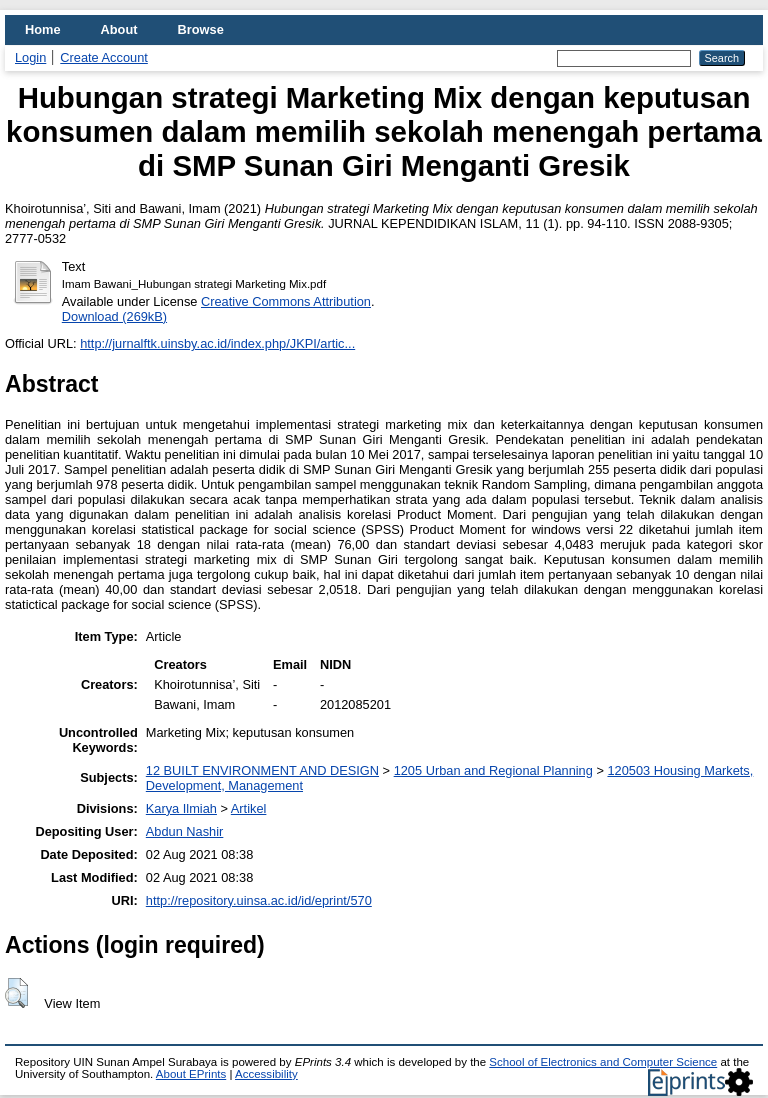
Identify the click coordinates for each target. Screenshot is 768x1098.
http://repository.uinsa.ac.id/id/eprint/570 (259, 900)
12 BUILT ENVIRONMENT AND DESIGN (262, 770)
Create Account (104, 57)
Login (30, 57)
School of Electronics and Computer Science (603, 1062)
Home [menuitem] (43, 29)
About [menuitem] (119, 29)
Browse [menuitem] (201, 29)
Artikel (249, 808)
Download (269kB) (114, 316)
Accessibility (266, 1074)
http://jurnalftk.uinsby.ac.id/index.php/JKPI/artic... (217, 343)
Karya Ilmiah (181, 808)
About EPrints (191, 1074)
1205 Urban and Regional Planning (493, 770)
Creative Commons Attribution (286, 301)
